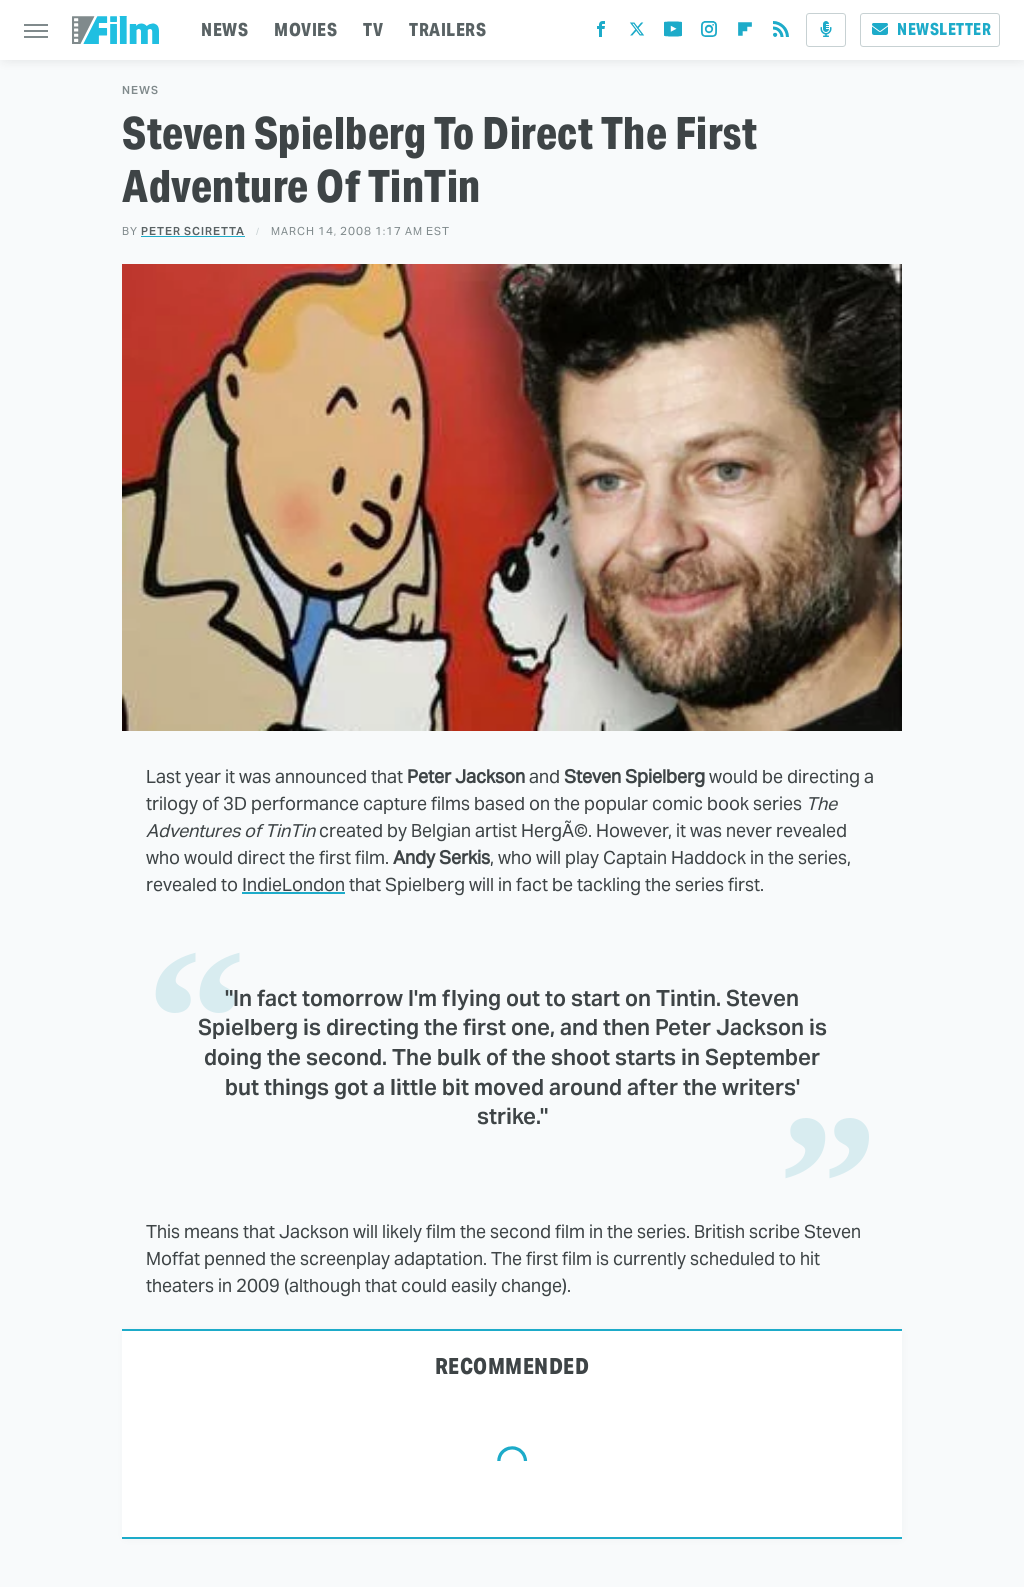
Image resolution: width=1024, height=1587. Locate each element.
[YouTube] (673, 33)
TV (373, 29)
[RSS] (781, 33)
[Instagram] (709, 33)
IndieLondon (293, 884)
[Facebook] (601, 33)
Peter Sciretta (193, 231)
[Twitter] (637, 33)
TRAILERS (447, 29)
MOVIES (305, 29)
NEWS (224, 29)
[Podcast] (826, 30)
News (140, 90)
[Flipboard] (745, 33)
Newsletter (930, 29)
